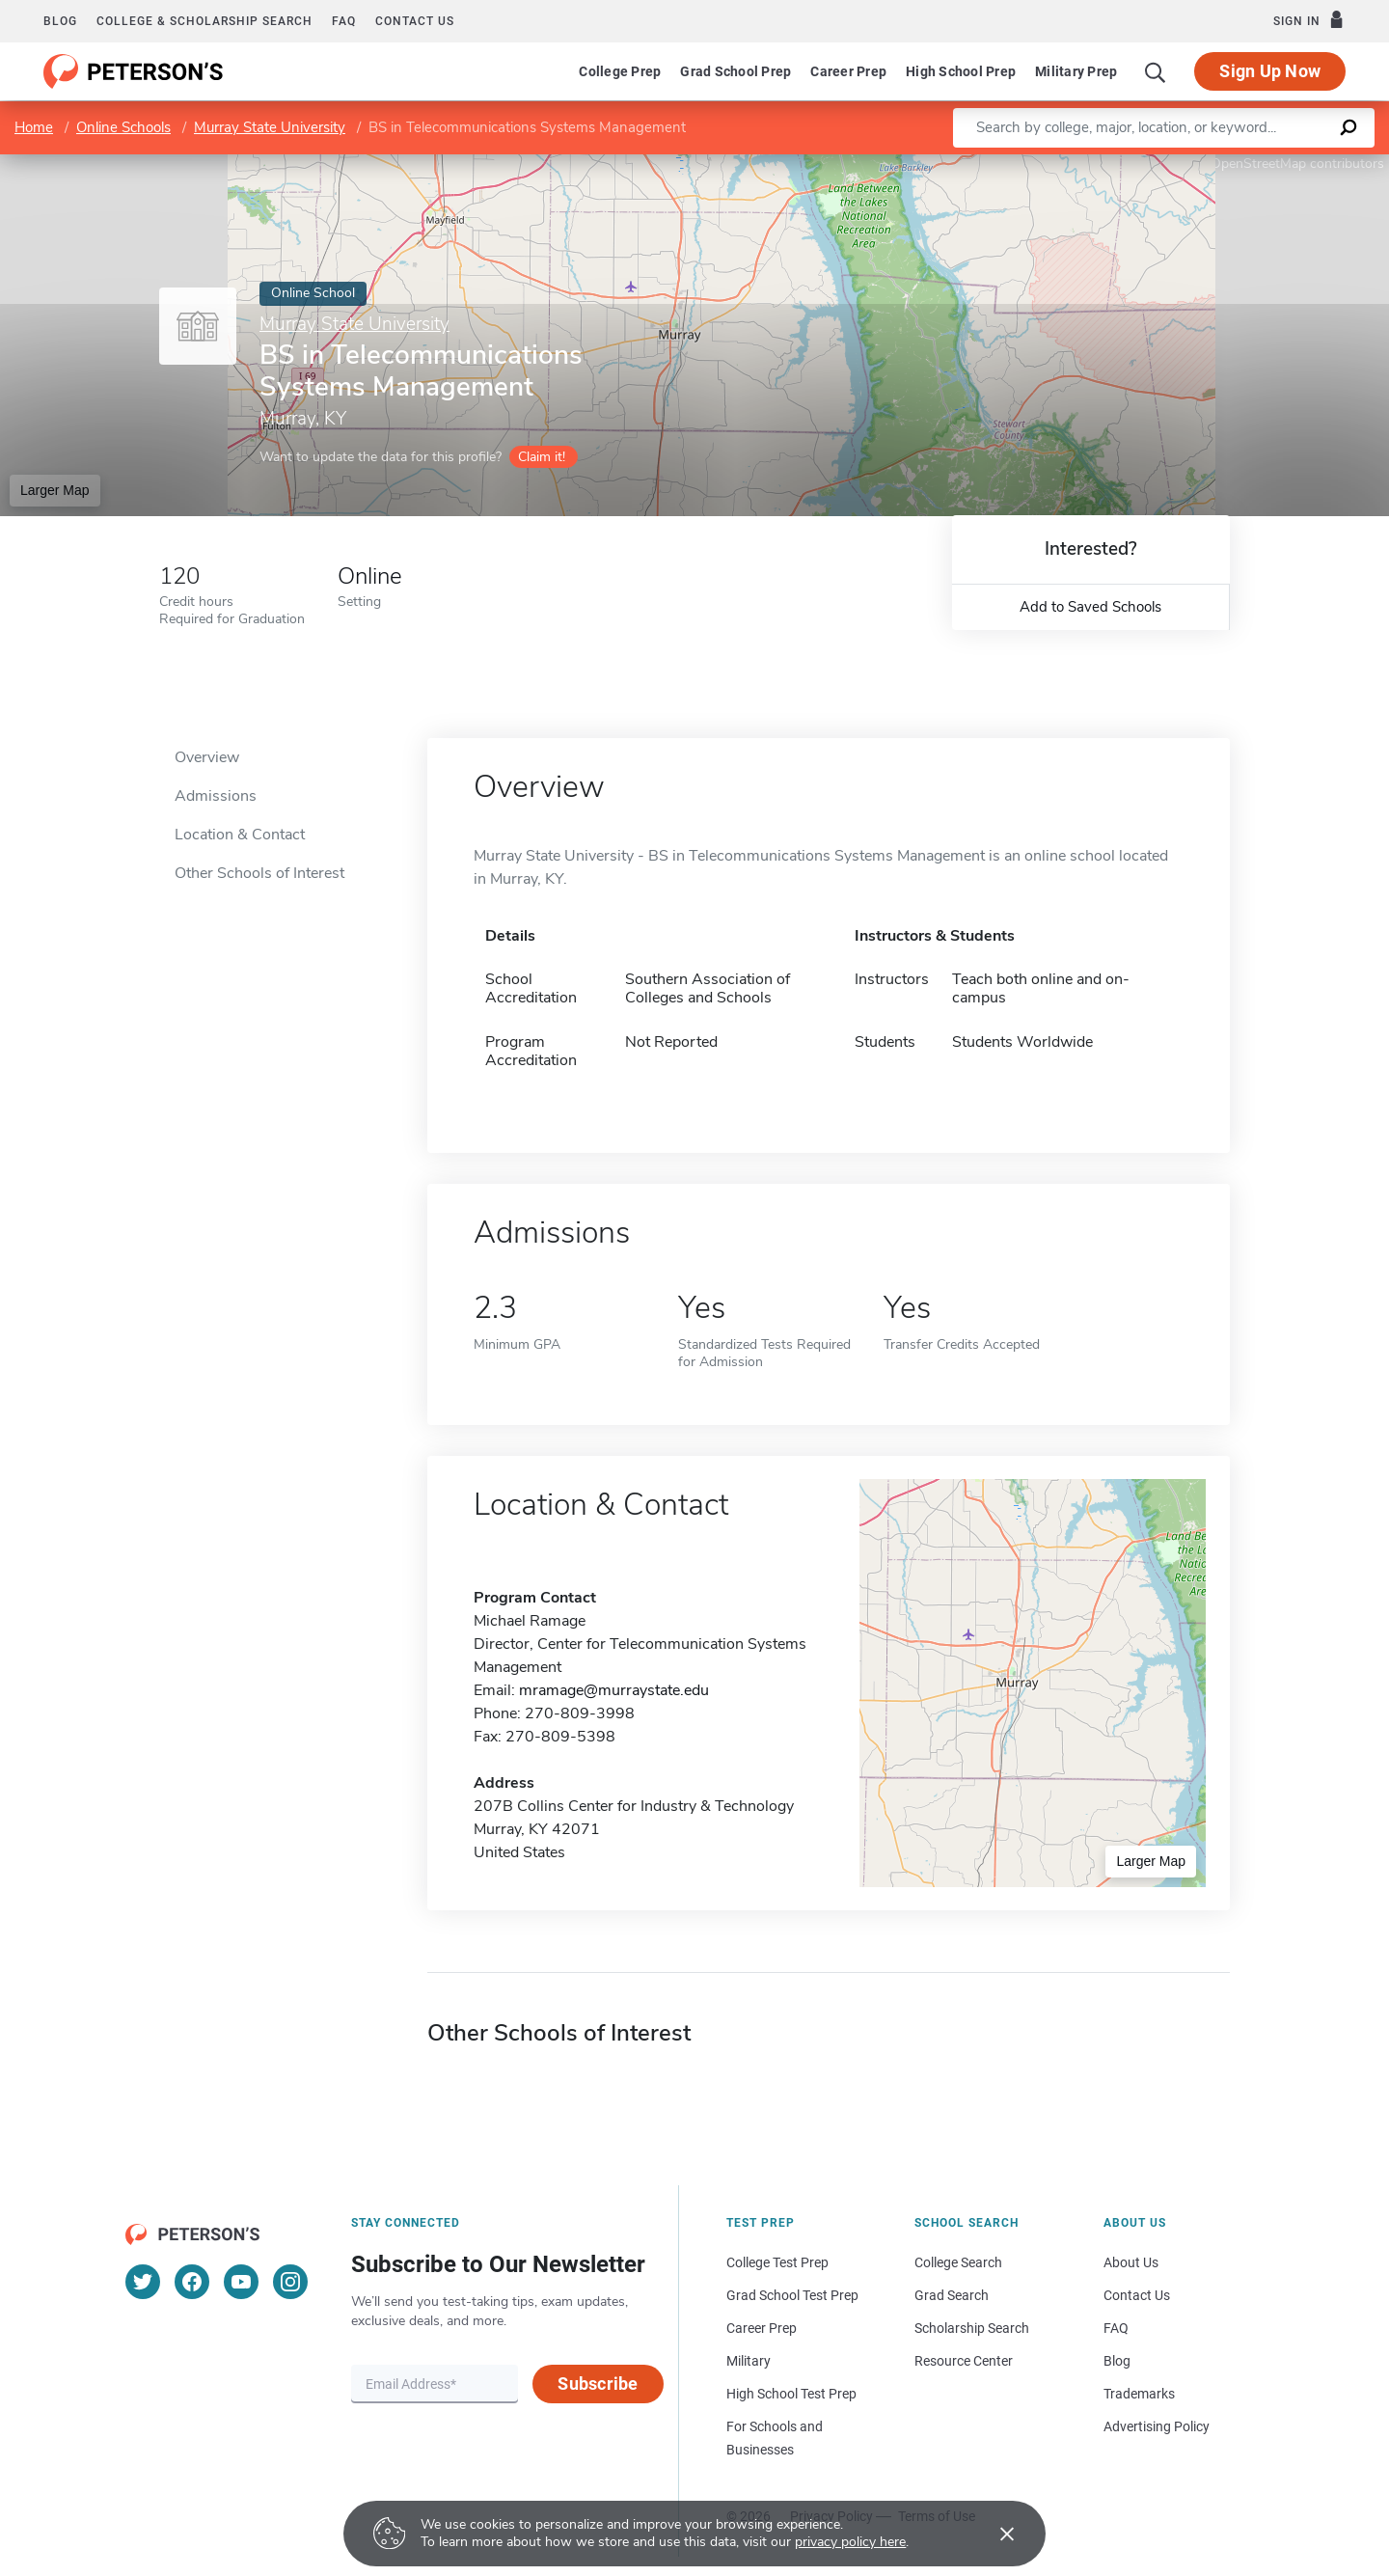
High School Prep (961, 71)
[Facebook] (192, 2281)
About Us (1130, 2262)
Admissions (216, 796)
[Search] (1155, 71)
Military (748, 2361)
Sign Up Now (1270, 71)
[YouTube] (241, 2281)
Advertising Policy (1156, 2426)
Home (33, 127)
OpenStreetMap (1258, 163)
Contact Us (1136, 2295)
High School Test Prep (791, 2393)
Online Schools (123, 127)
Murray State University (269, 127)
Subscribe (598, 2383)
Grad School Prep (735, 71)
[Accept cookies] (993, 2533)
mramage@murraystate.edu (614, 1690)
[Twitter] (142, 2281)
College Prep (620, 71)
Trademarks (1139, 2393)
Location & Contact (240, 834)
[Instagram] (290, 2281)
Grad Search (951, 2295)
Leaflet (1156, 163)
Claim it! (541, 457)
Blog (60, 21)
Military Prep (1076, 71)
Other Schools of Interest (259, 873)
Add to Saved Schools (1090, 607)
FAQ (344, 21)
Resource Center (963, 2361)
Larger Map (55, 490)
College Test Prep (777, 2262)
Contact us (414, 21)
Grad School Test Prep (792, 2295)
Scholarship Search (971, 2328)
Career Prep (848, 71)
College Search (958, 2262)
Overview (207, 757)
